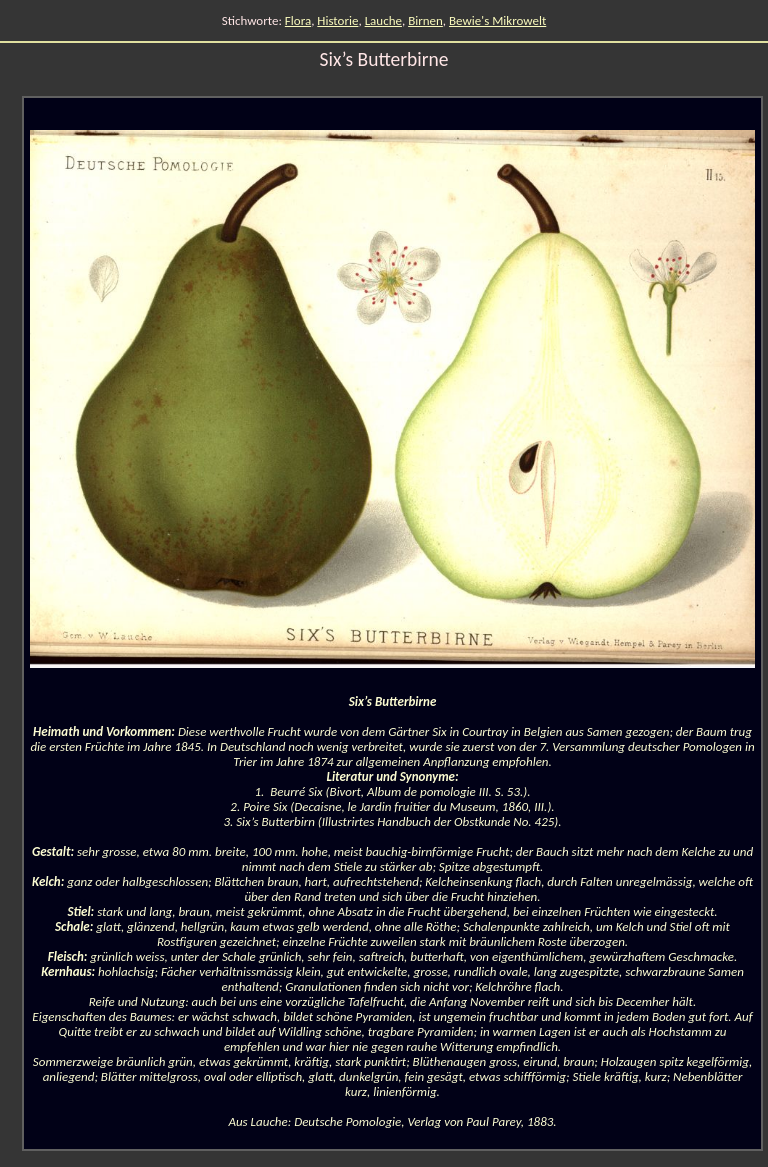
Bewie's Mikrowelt (497, 20)
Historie (337, 20)
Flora (298, 20)
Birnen (425, 20)
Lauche (383, 20)
